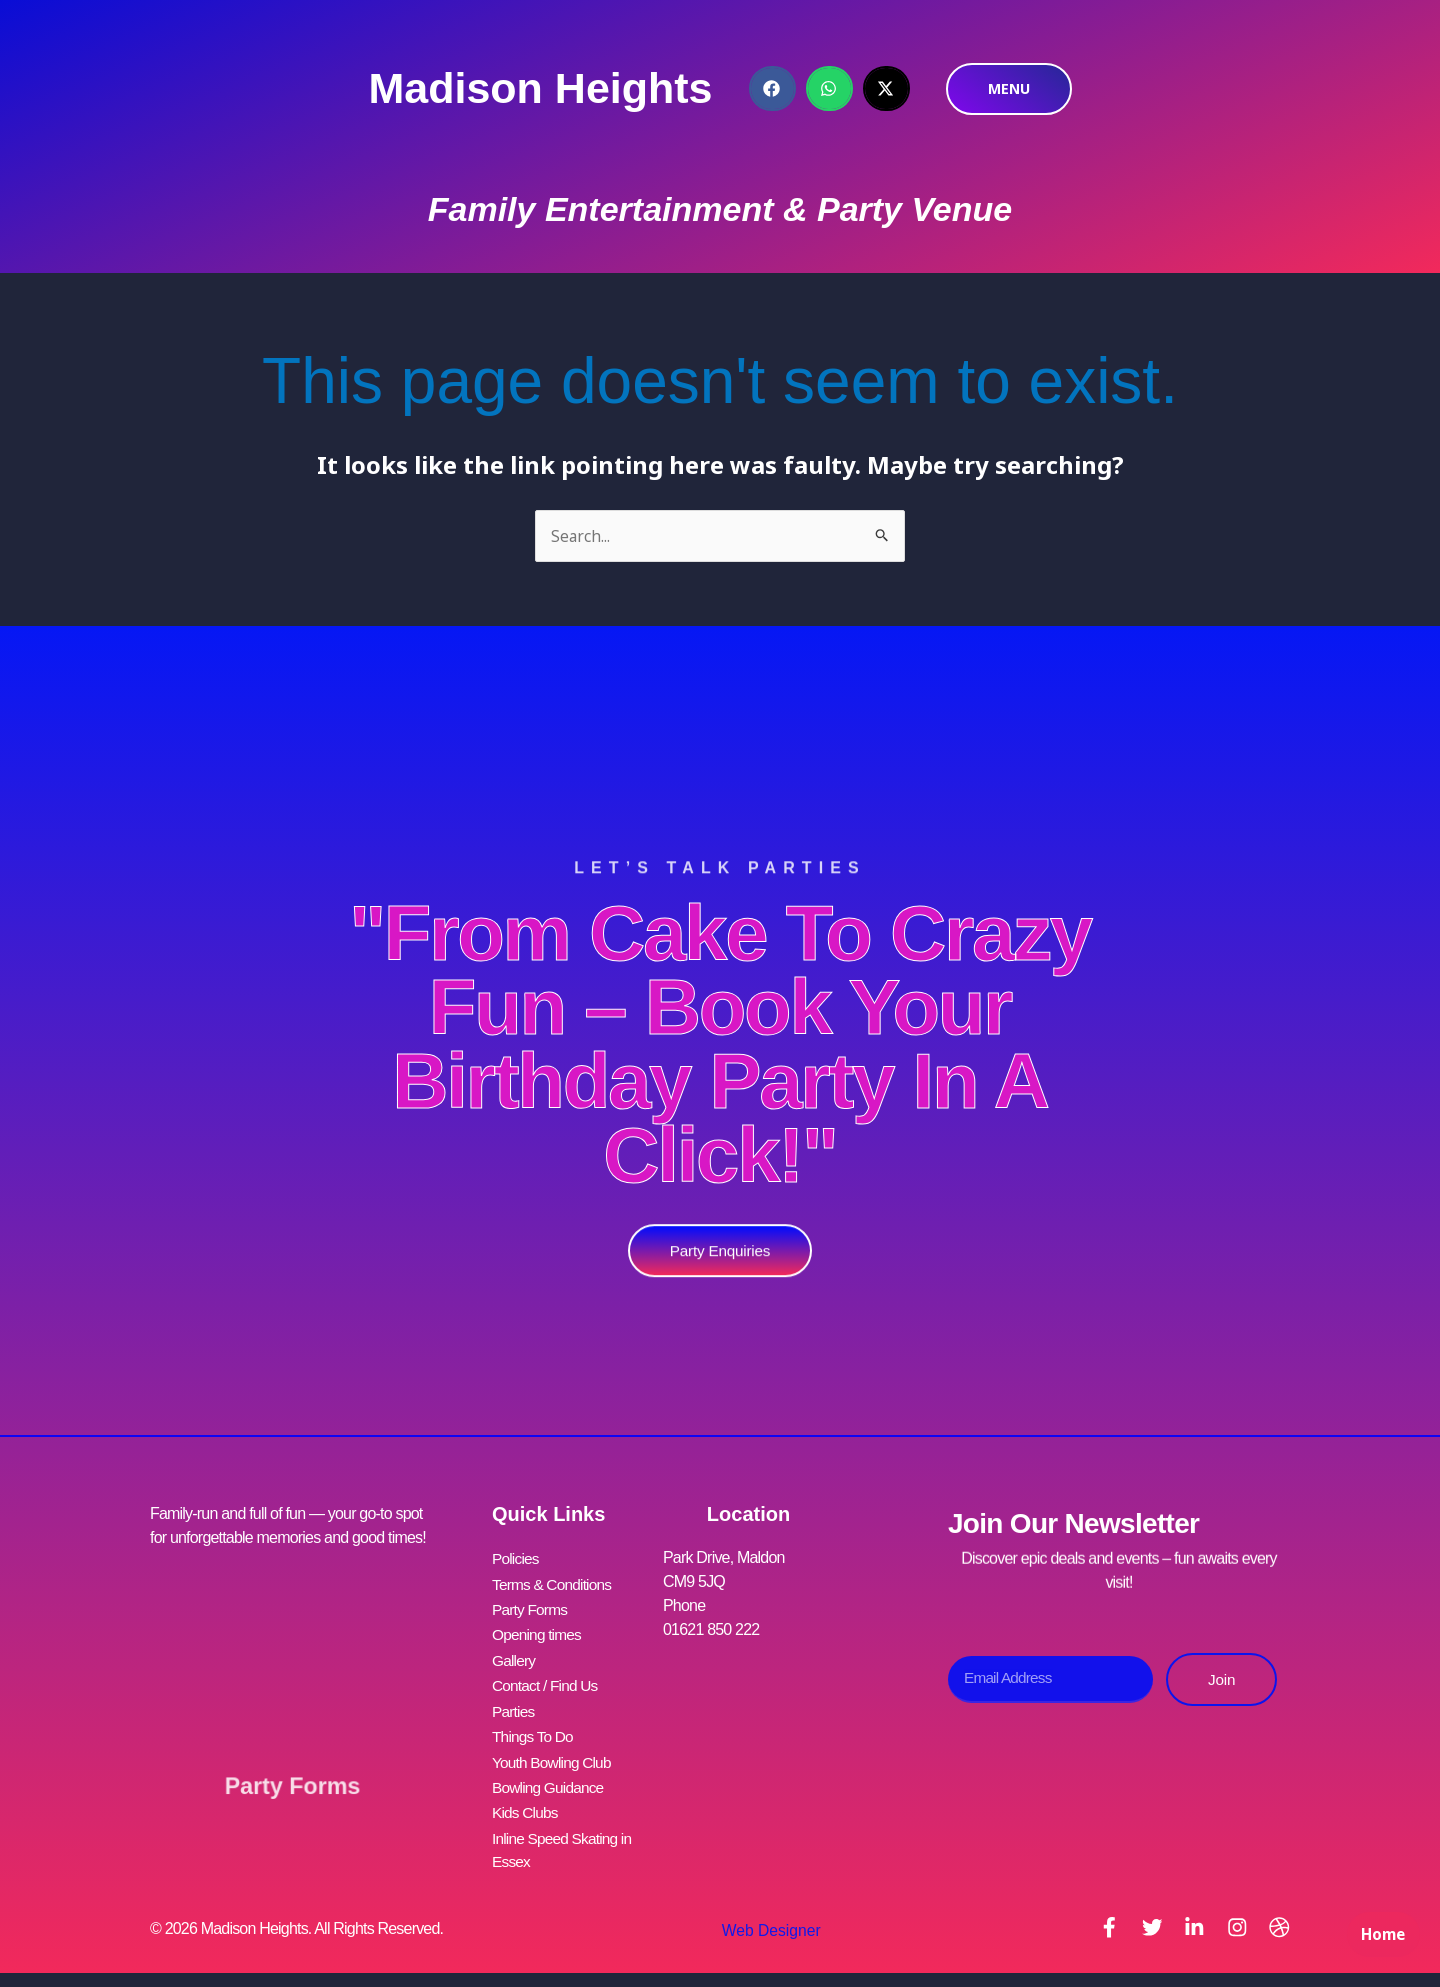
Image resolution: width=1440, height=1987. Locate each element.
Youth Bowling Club (554, 1750)
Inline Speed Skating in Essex (564, 1834)
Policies (516, 1558)
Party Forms (292, 1775)
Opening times (538, 1630)
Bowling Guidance (550, 1774)
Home (1380, 1943)
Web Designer (767, 1916)
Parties (514, 1702)
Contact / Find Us (547, 1678)
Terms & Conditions (554, 1582)
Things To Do (534, 1726)
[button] (772, 88)
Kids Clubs (526, 1798)
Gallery (514, 1654)
